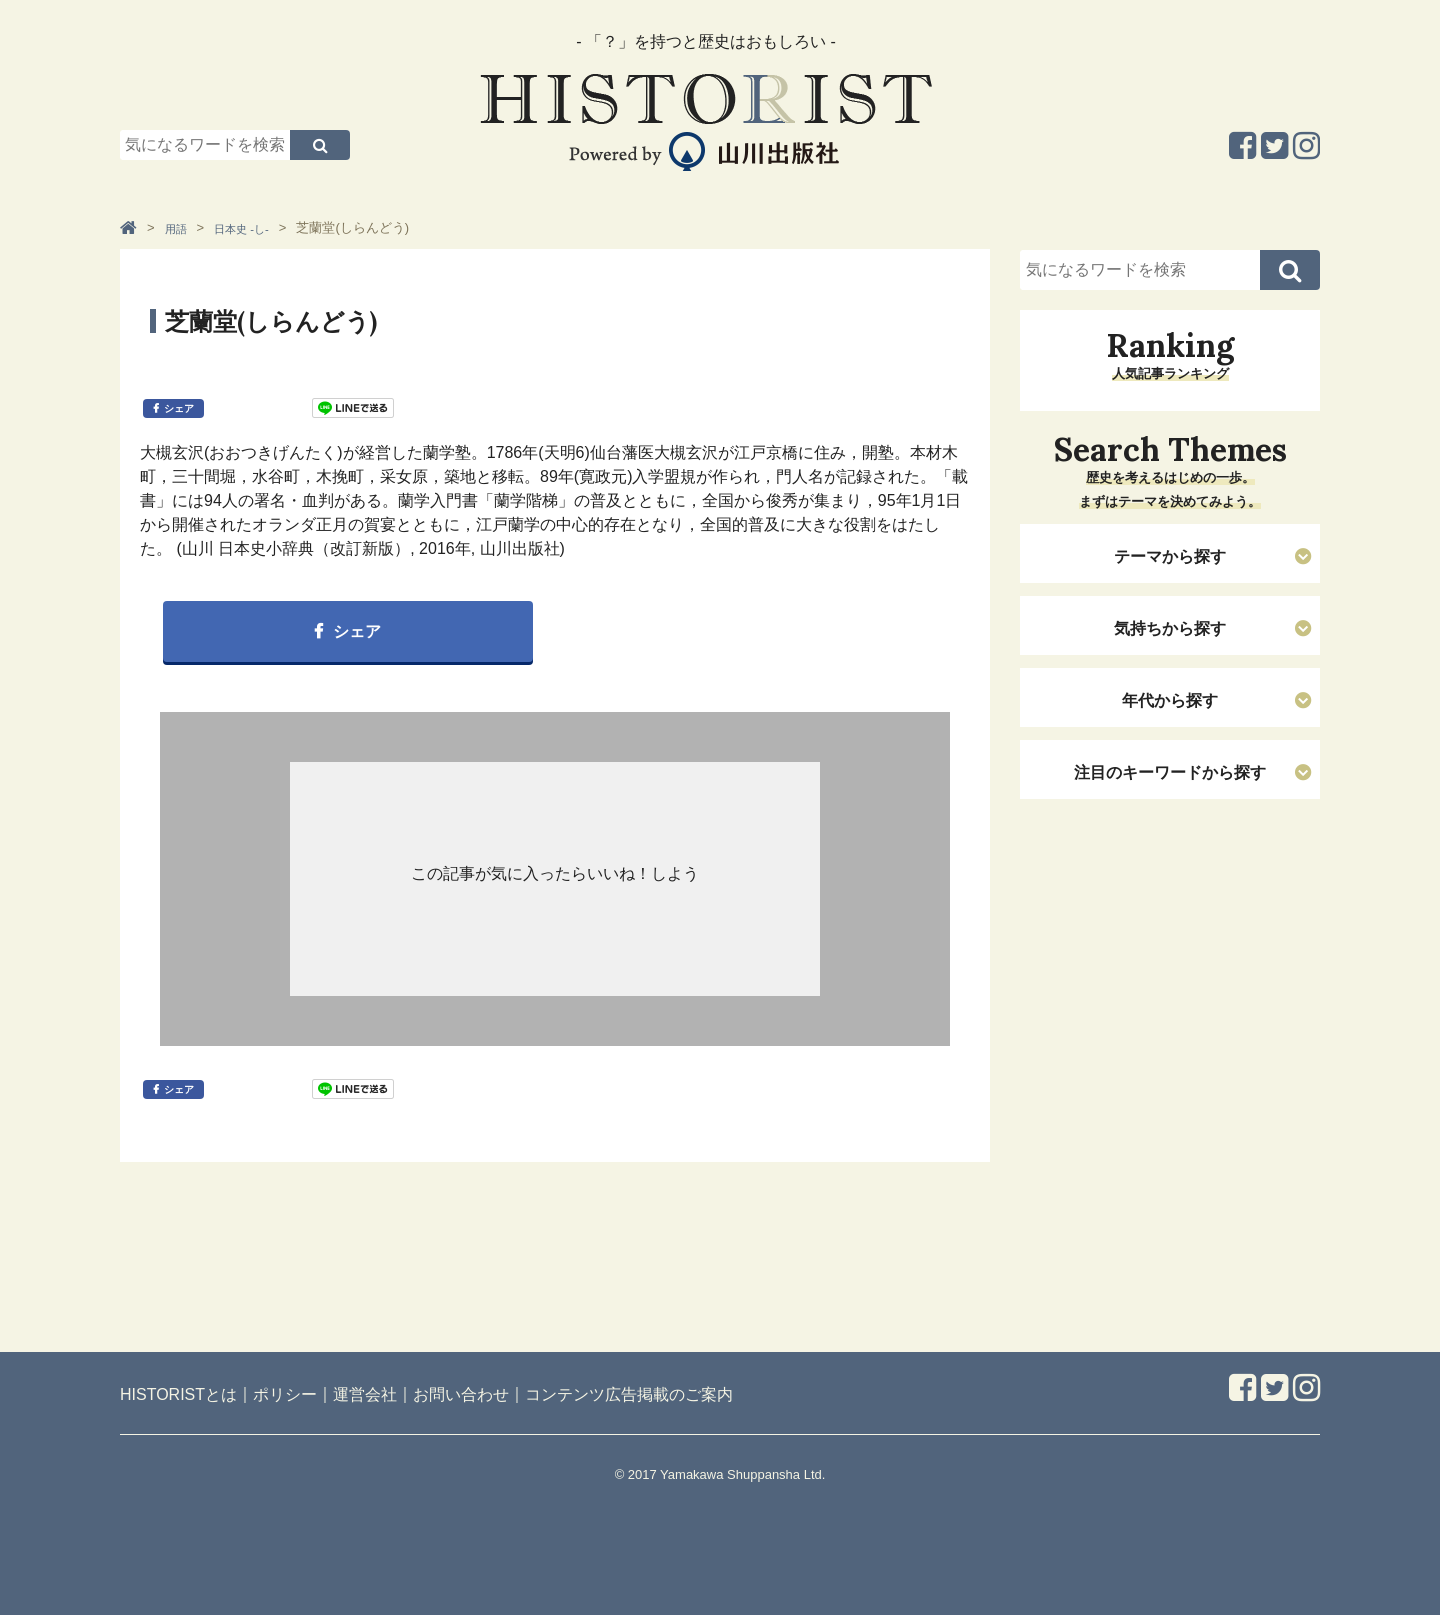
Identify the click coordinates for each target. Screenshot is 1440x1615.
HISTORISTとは (178, 1394)
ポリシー (285, 1394)
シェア (179, 408)
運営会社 (365, 1394)
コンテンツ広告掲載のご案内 (629, 1394)
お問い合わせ (461, 1394)
